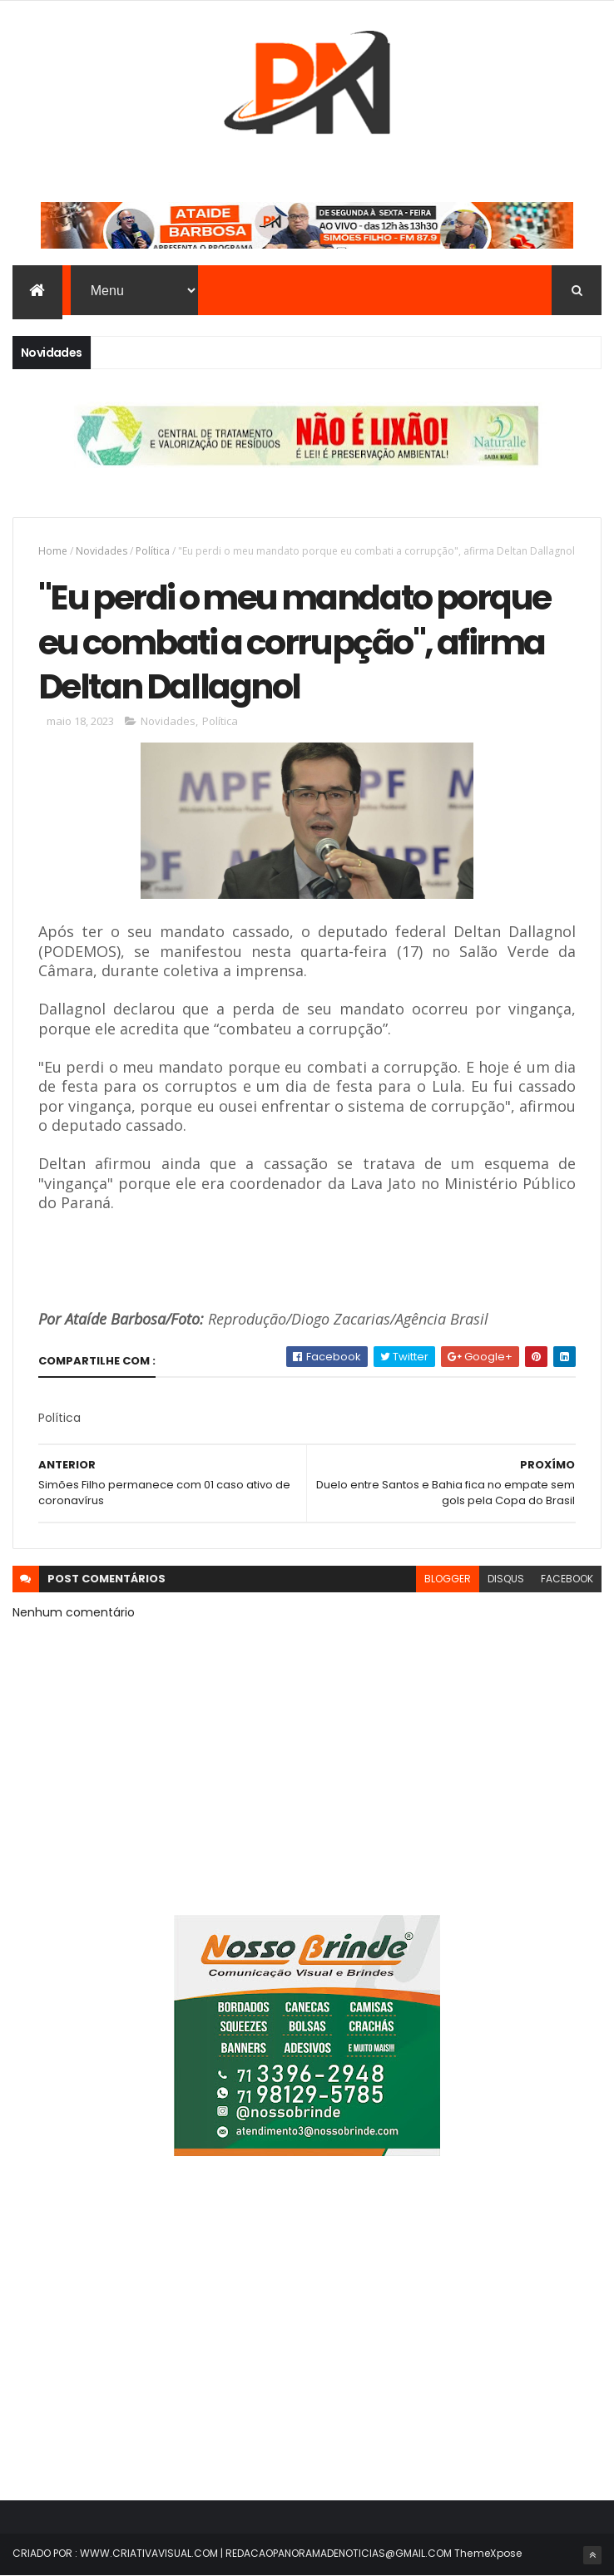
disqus (506, 1579)
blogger (447, 1579)
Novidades (101, 551)
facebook (567, 1579)
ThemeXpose (488, 2553)
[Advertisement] (307, 2338)
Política (153, 551)
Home (52, 551)
